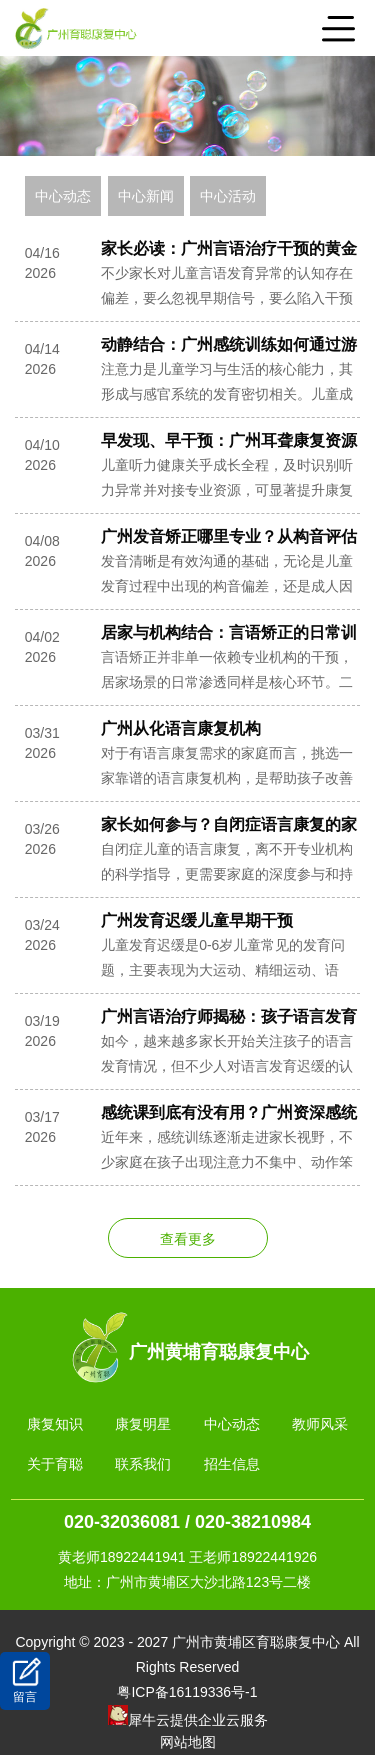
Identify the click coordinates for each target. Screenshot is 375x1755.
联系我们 (143, 1464)
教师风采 (320, 1424)
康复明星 (143, 1424)
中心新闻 (146, 196)
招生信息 (232, 1464)
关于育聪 (55, 1464)
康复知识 (55, 1424)
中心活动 (228, 196)
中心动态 (63, 196)
